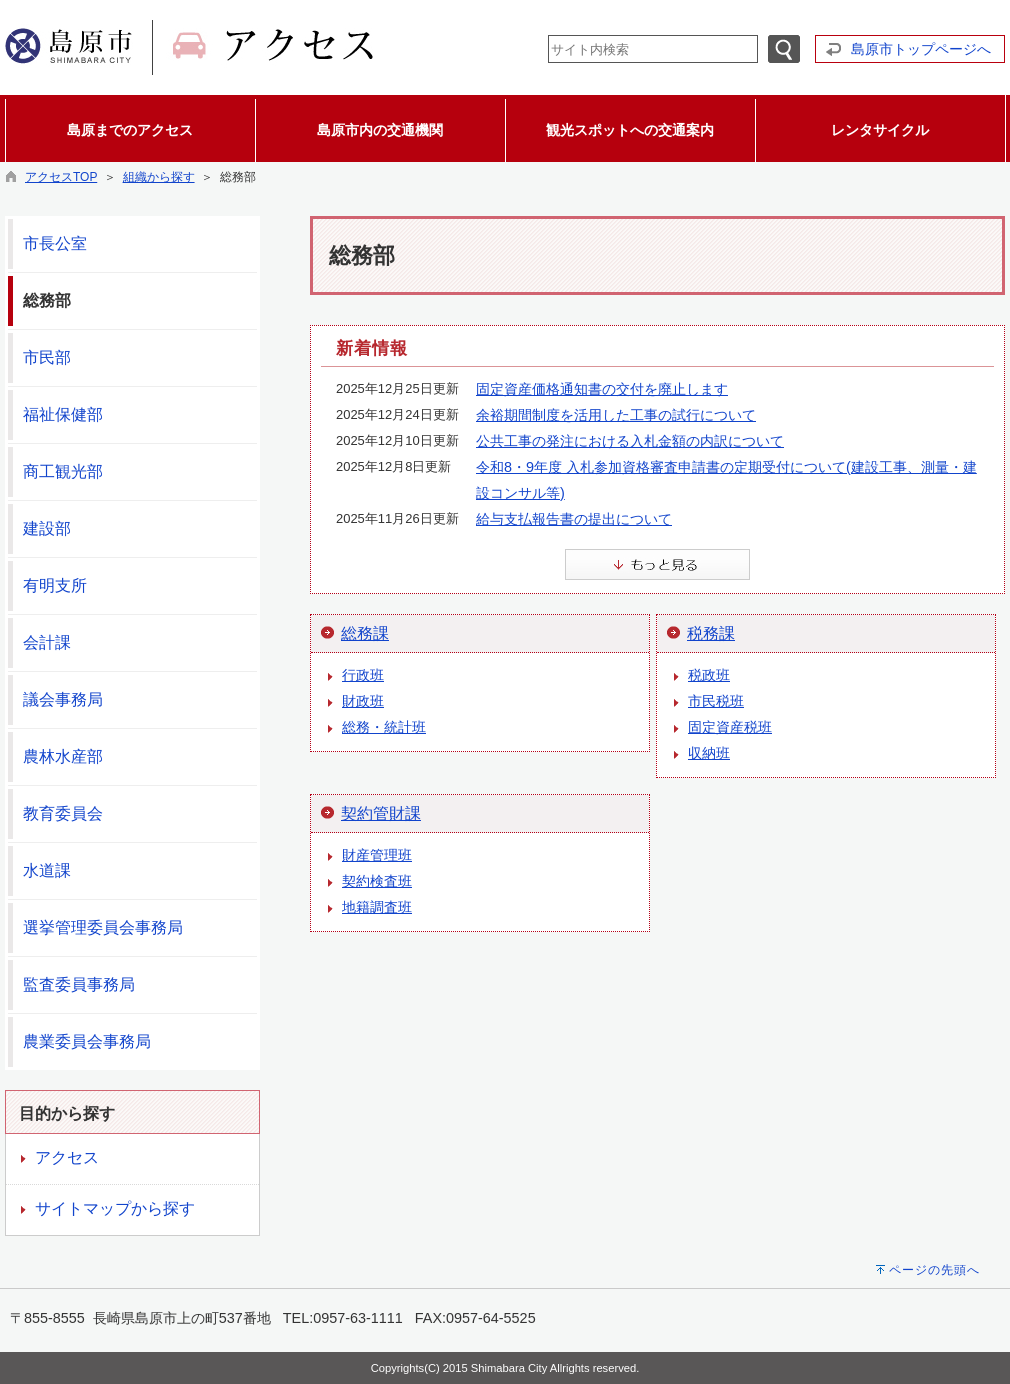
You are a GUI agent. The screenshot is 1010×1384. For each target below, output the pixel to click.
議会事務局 (63, 699)
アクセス (67, 1157)
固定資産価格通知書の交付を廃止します (602, 389)
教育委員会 (63, 813)
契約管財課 (381, 813)
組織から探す (159, 177)
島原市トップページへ (921, 49)
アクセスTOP (61, 177)
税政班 (709, 675)
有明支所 (55, 585)
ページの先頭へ (934, 1270)
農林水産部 (63, 756)
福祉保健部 (63, 414)
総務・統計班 (384, 727)
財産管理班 (377, 855)
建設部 (47, 528)
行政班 (363, 675)
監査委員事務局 (79, 984)
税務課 (711, 633)
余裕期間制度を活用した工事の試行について (616, 415)
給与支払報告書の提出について (574, 519)
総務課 (365, 633)
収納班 (709, 753)
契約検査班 (377, 881)
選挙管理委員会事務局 (103, 927)
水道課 (47, 870)
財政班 (363, 701)
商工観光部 (63, 471)
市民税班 (716, 701)
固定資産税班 (730, 727)
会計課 (47, 642)
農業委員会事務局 (87, 1041)
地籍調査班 (377, 907)
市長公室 (55, 243)
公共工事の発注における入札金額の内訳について (630, 441)
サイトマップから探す (115, 1208)
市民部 (47, 357)
